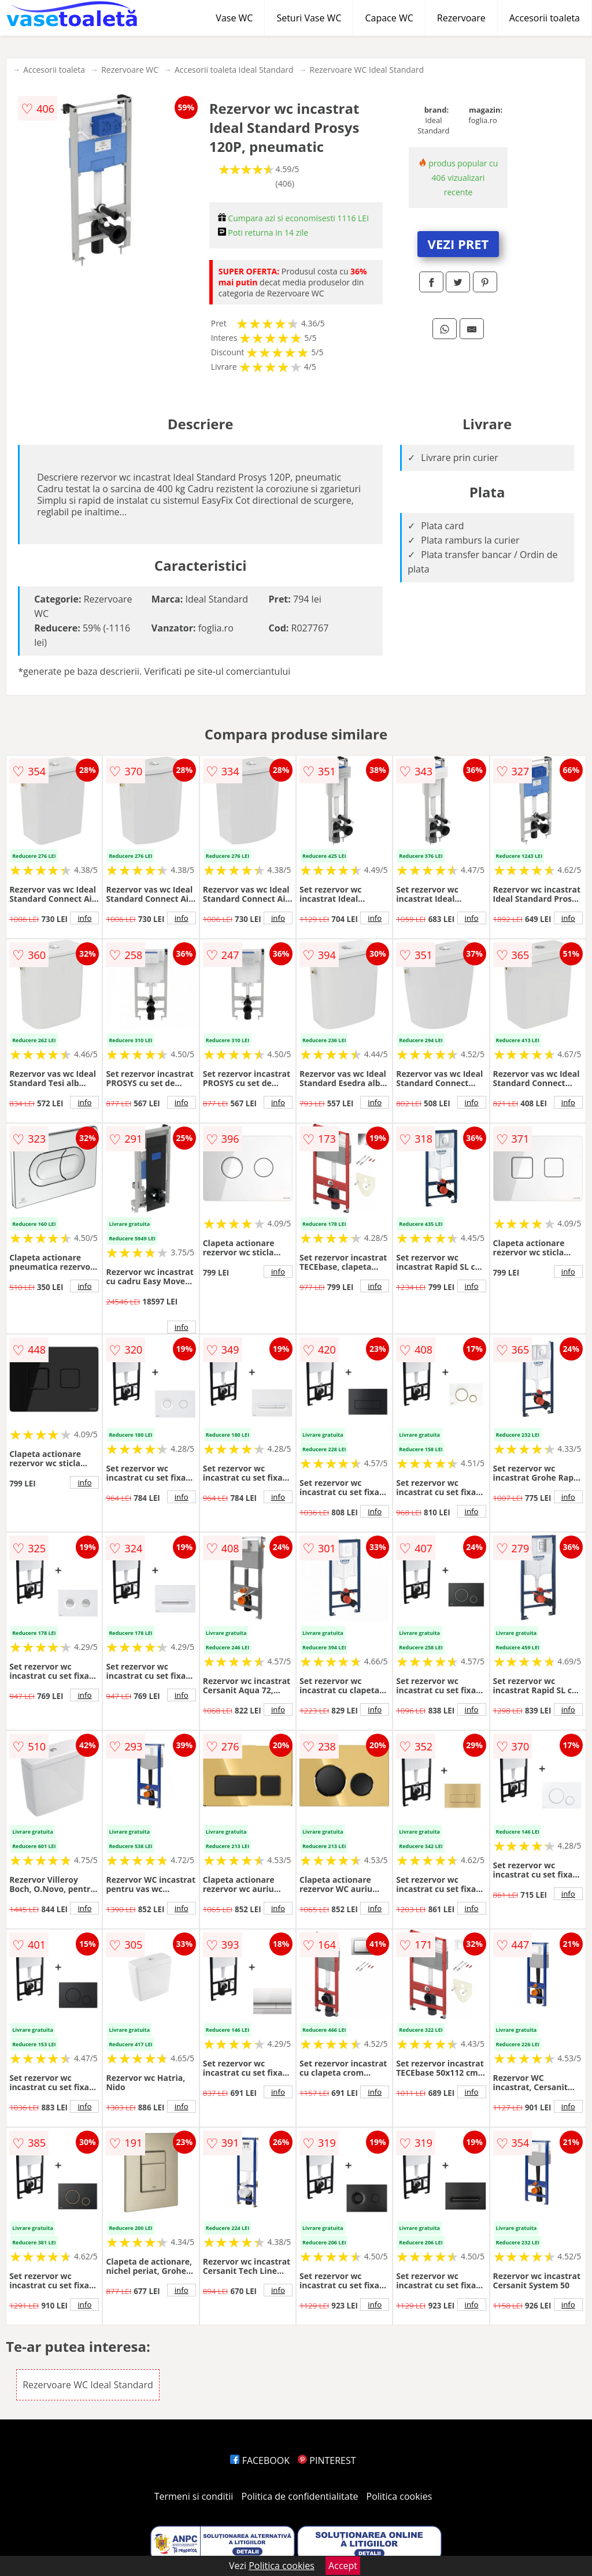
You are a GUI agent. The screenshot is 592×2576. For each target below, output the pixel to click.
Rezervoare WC (129, 69)
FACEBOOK (260, 2460)
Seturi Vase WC (308, 18)
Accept (342, 2565)
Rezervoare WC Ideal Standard (367, 69)
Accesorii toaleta (544, 18)
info (84, 918)
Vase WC (234, 18)
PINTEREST (327, 2460)
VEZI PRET (458, 243)
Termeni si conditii (194, 2496)
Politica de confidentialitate (300, 2496)
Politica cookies (399, 2496)
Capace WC (389, 18)
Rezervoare (461, 18)
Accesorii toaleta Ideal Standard (234, 69)
